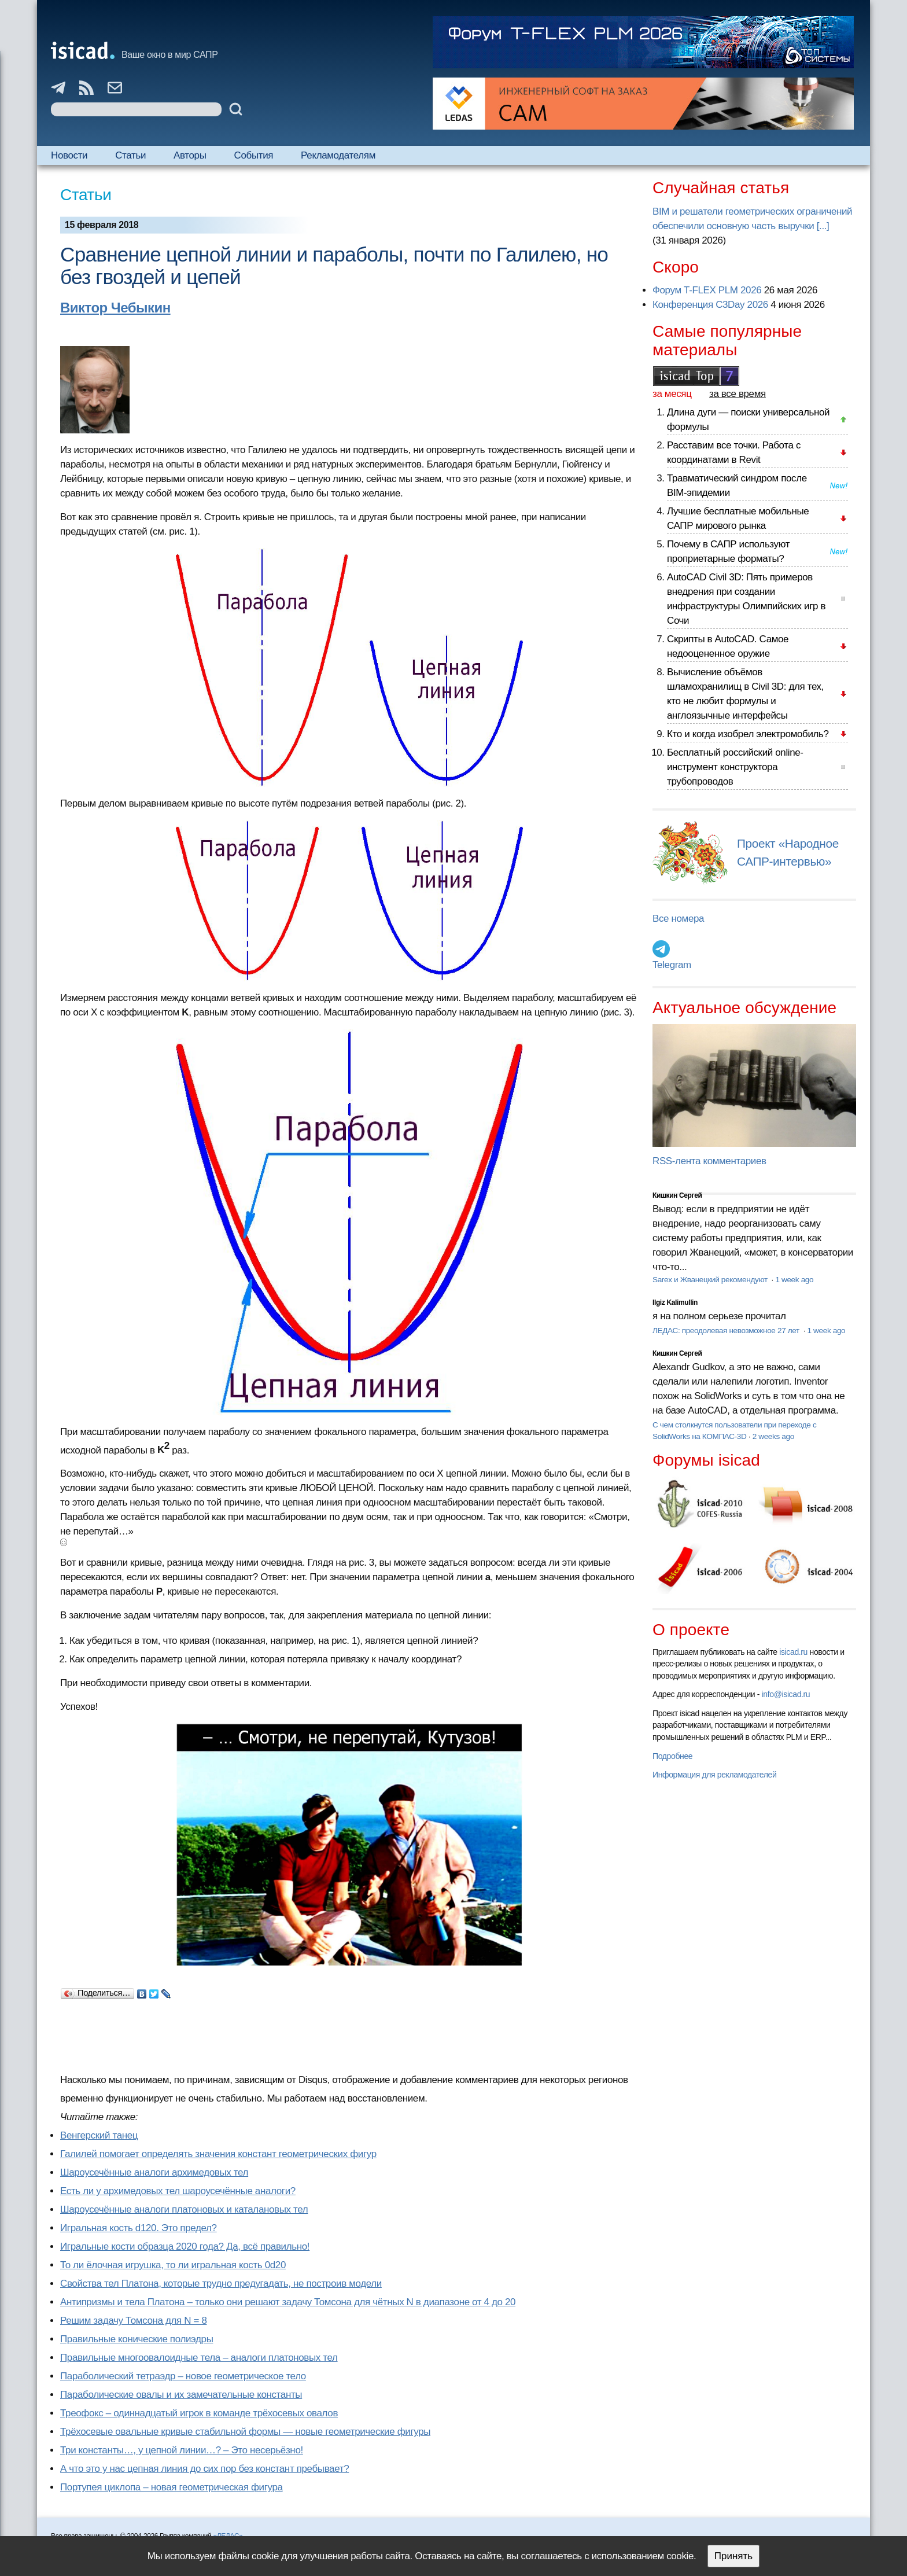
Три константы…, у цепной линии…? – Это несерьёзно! (181, 2450)
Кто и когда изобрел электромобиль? (748, 733)
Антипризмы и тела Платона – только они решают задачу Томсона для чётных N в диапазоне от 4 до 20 (287, 2302)
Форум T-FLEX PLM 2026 (706, 290)
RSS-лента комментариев (709, 1160)
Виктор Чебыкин (115, 307)
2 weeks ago (773, 1436)
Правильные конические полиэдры (136, 2339)
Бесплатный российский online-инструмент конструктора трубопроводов (735, 767)
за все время (737, 393)
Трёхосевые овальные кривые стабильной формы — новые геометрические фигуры (245, 2431)
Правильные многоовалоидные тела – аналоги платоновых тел (199, 2357)
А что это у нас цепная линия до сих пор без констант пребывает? (204, 2468)
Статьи (130, 155)
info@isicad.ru (786, 1694)
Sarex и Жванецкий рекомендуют (710, 1279)
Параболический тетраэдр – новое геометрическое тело (183, 2376)
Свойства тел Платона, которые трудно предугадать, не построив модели (221, 2283)
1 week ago (794, 1279)
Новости (69, 155)
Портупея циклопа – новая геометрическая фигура (171, 2487)
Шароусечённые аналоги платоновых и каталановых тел (184, 2209)
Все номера (678, 918)
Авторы (190, 155)
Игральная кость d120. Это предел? (138, 2227)
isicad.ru (793, 1652)
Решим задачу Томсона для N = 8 (133, 2320)
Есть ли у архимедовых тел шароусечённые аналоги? (178, 2190)
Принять (733, 2556)
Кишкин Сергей (677, 1195)
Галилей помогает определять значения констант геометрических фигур (218, 2153)
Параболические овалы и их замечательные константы (181, 2394)
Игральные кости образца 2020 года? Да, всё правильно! (184, 2246)
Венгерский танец (99, 2135)
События (254, 155)
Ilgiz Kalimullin (675, 1302)
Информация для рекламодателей (714, 1774)
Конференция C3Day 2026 (710, 304)
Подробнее (672, 1756)
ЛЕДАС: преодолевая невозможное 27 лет (726, 1330)
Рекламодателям (338, 155)
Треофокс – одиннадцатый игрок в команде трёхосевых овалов (199, 2413)
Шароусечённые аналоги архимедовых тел (154, 2172)
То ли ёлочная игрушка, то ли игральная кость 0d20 (173, 2264)
